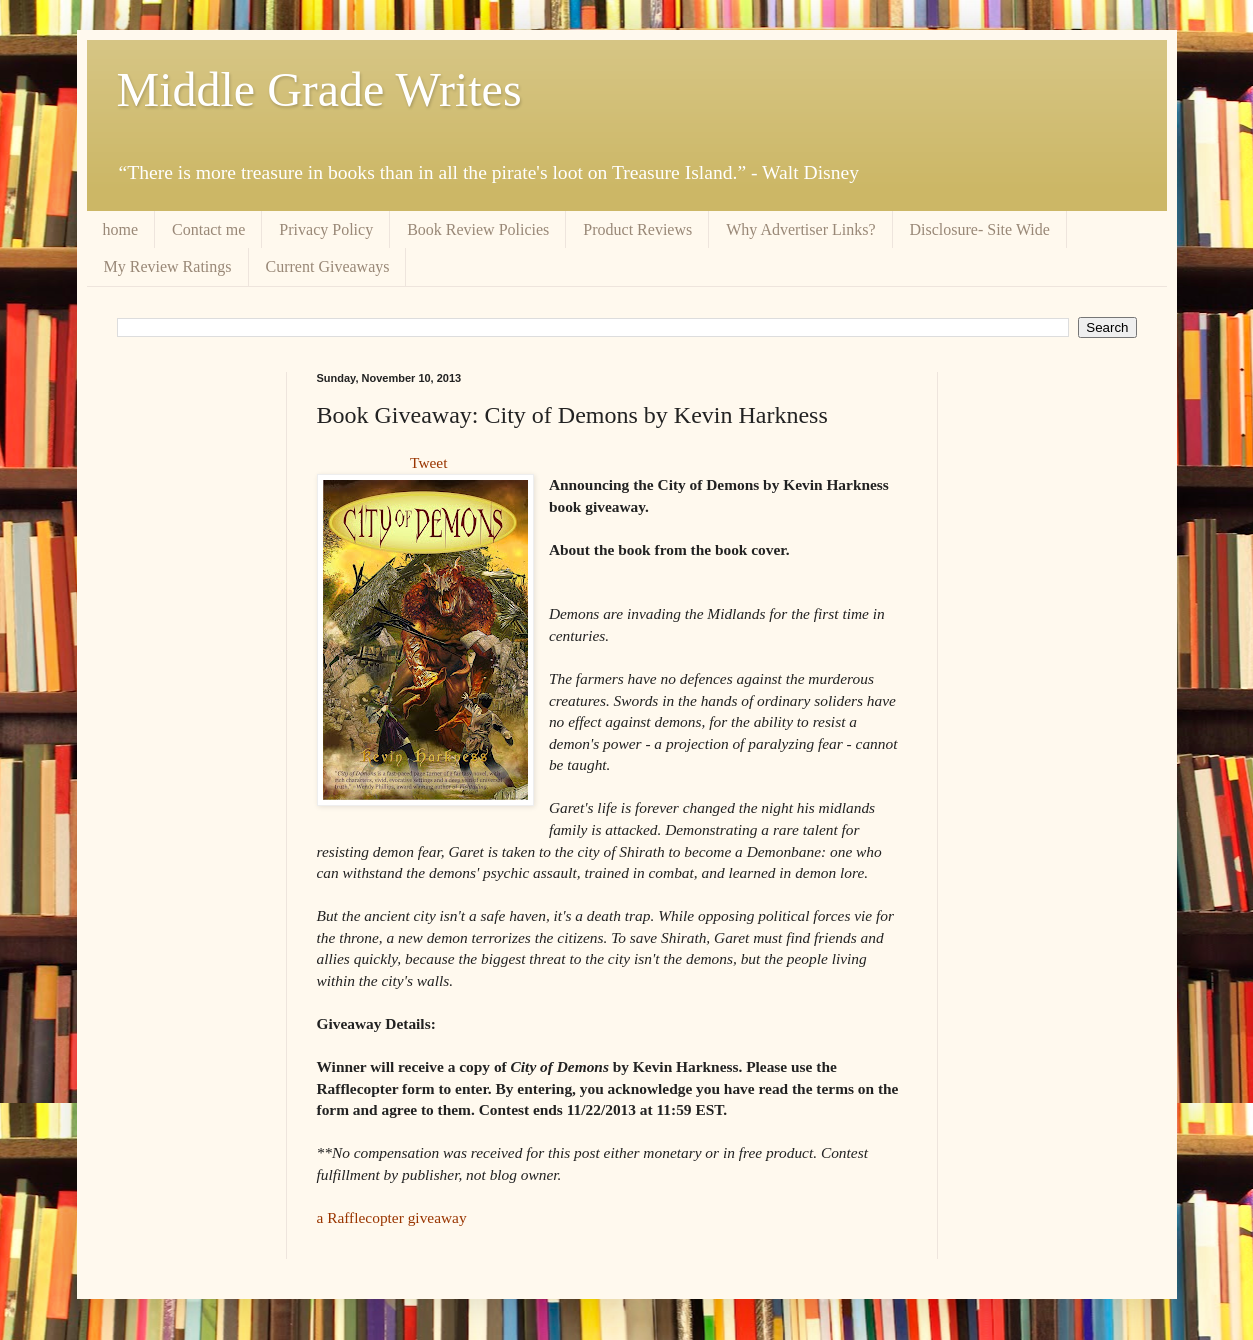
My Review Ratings (168, 266)
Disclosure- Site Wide (980, 229)
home (121, 229)
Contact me (208, 229)
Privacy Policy (326, 229)
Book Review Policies (478, 229)
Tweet (428, 462)
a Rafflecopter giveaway (392, 1217)
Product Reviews (637, 229)
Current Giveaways (328, 266)
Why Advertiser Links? (800, 229)
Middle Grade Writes (319, 89)
